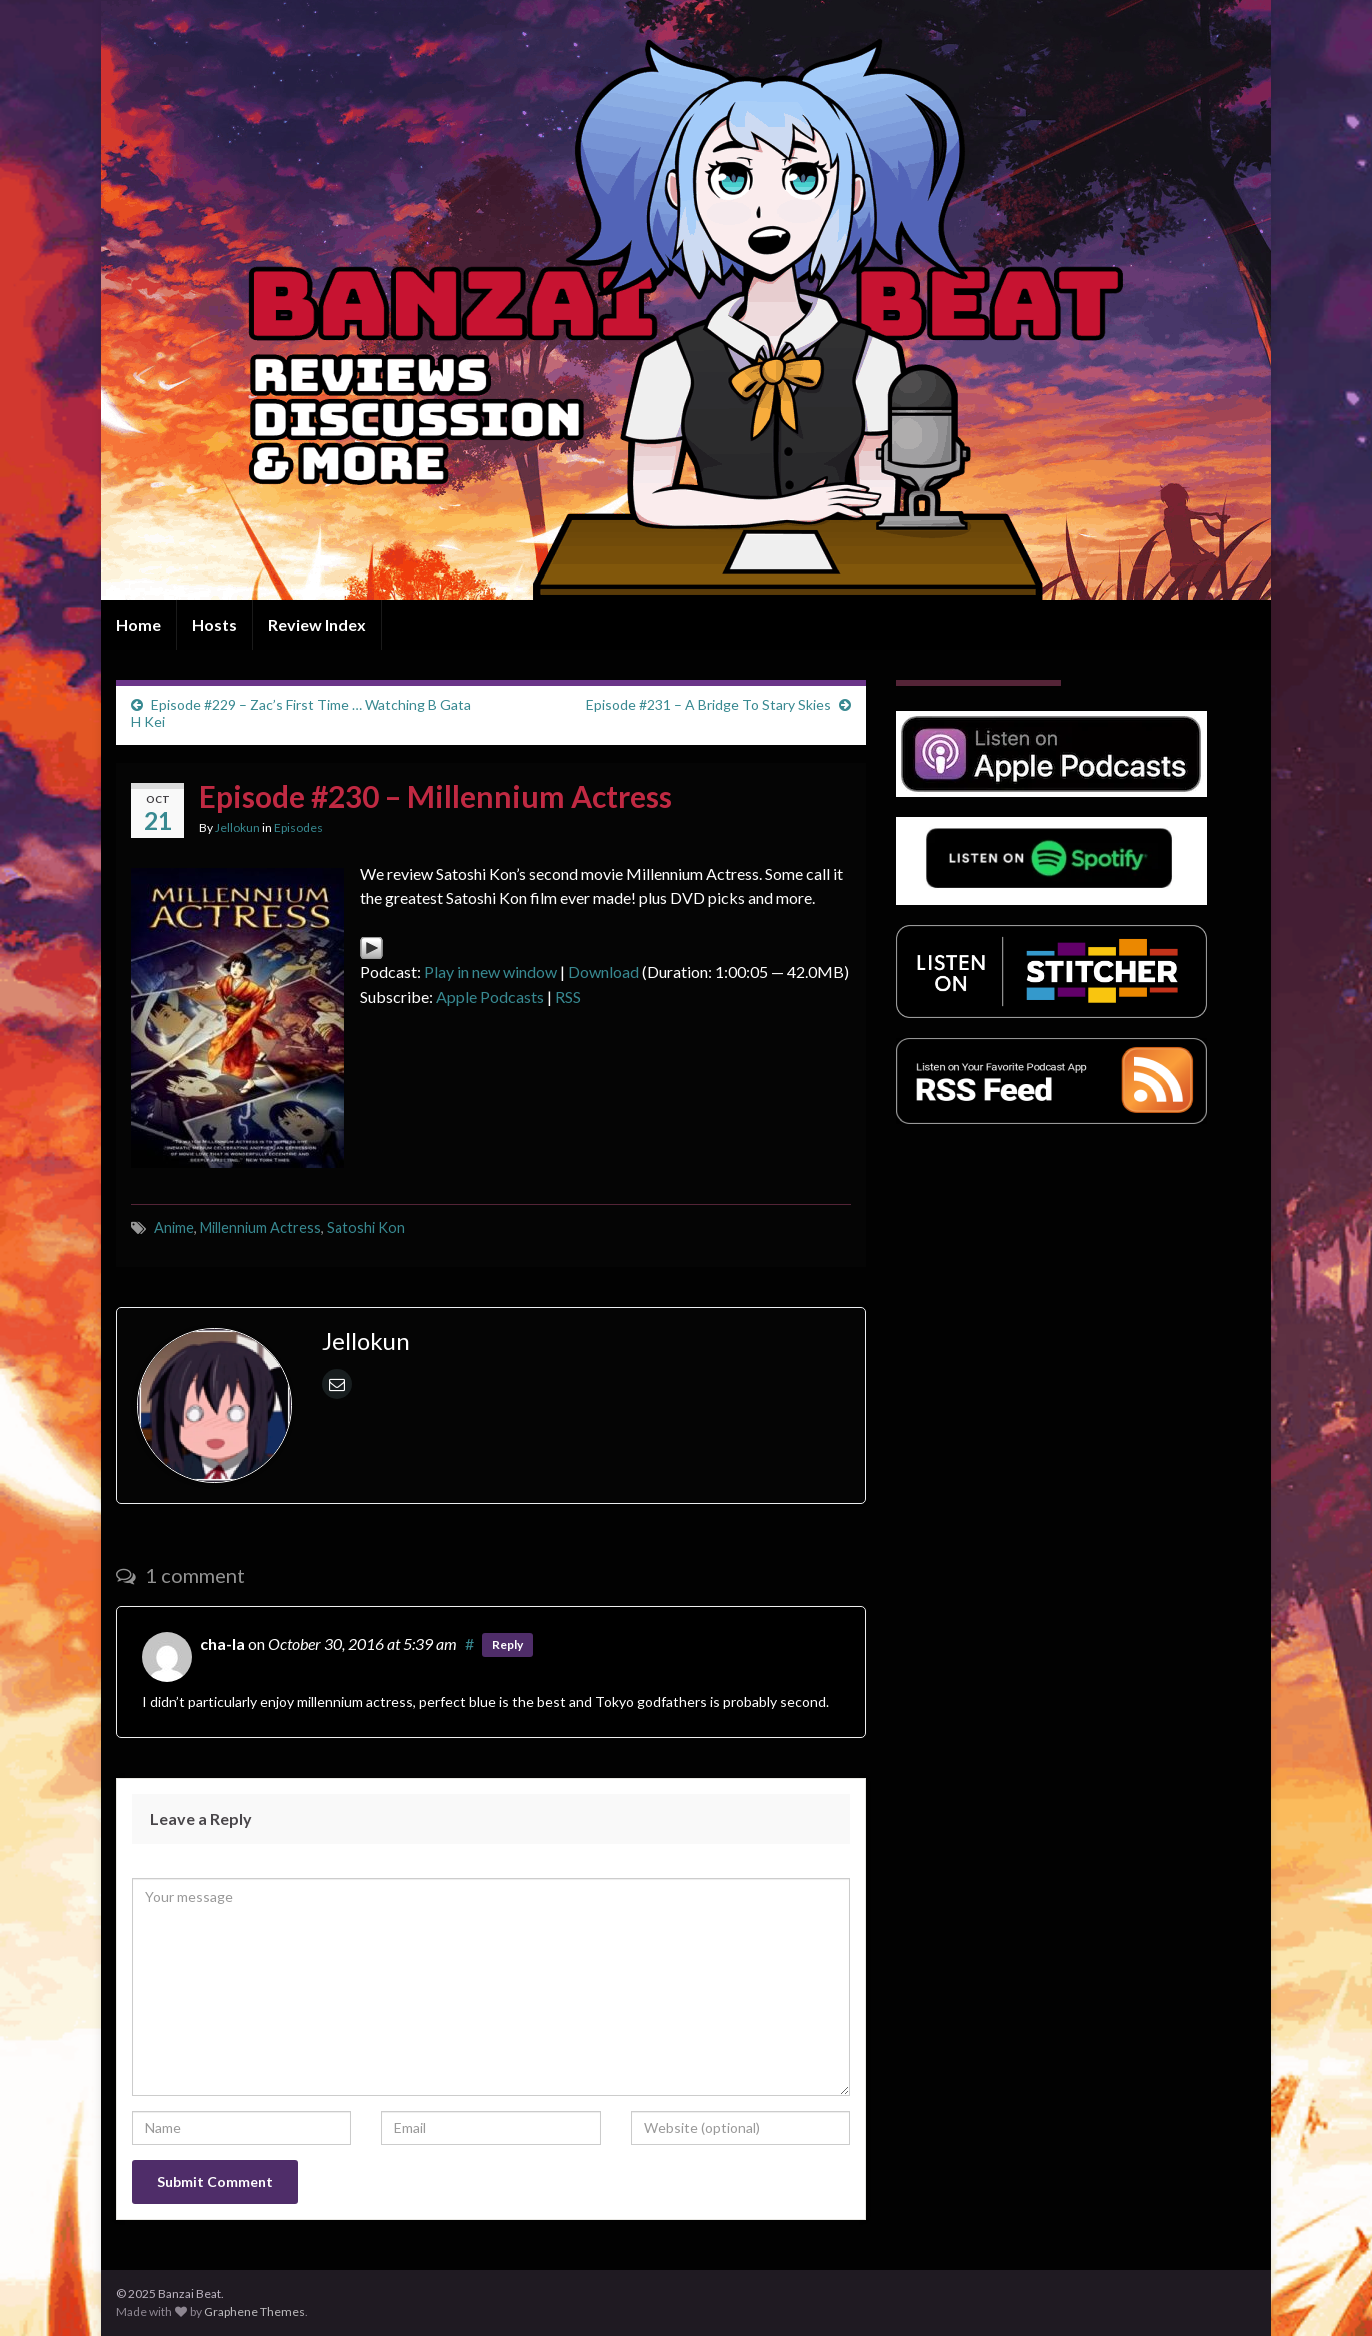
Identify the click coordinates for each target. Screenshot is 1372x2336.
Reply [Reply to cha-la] (507, 1644)
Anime (174, 1227)
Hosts (214, 624)
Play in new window (490, 971)
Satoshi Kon (366, 1227)
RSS (568, 996)
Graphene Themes (254, 2311)
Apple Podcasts (490, 996)
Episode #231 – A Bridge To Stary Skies (708, 704)
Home (138, 624)
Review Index (317, 624)
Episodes (298, 827)
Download (603, 971)
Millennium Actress (260, 1227)
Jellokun (237, 827)
